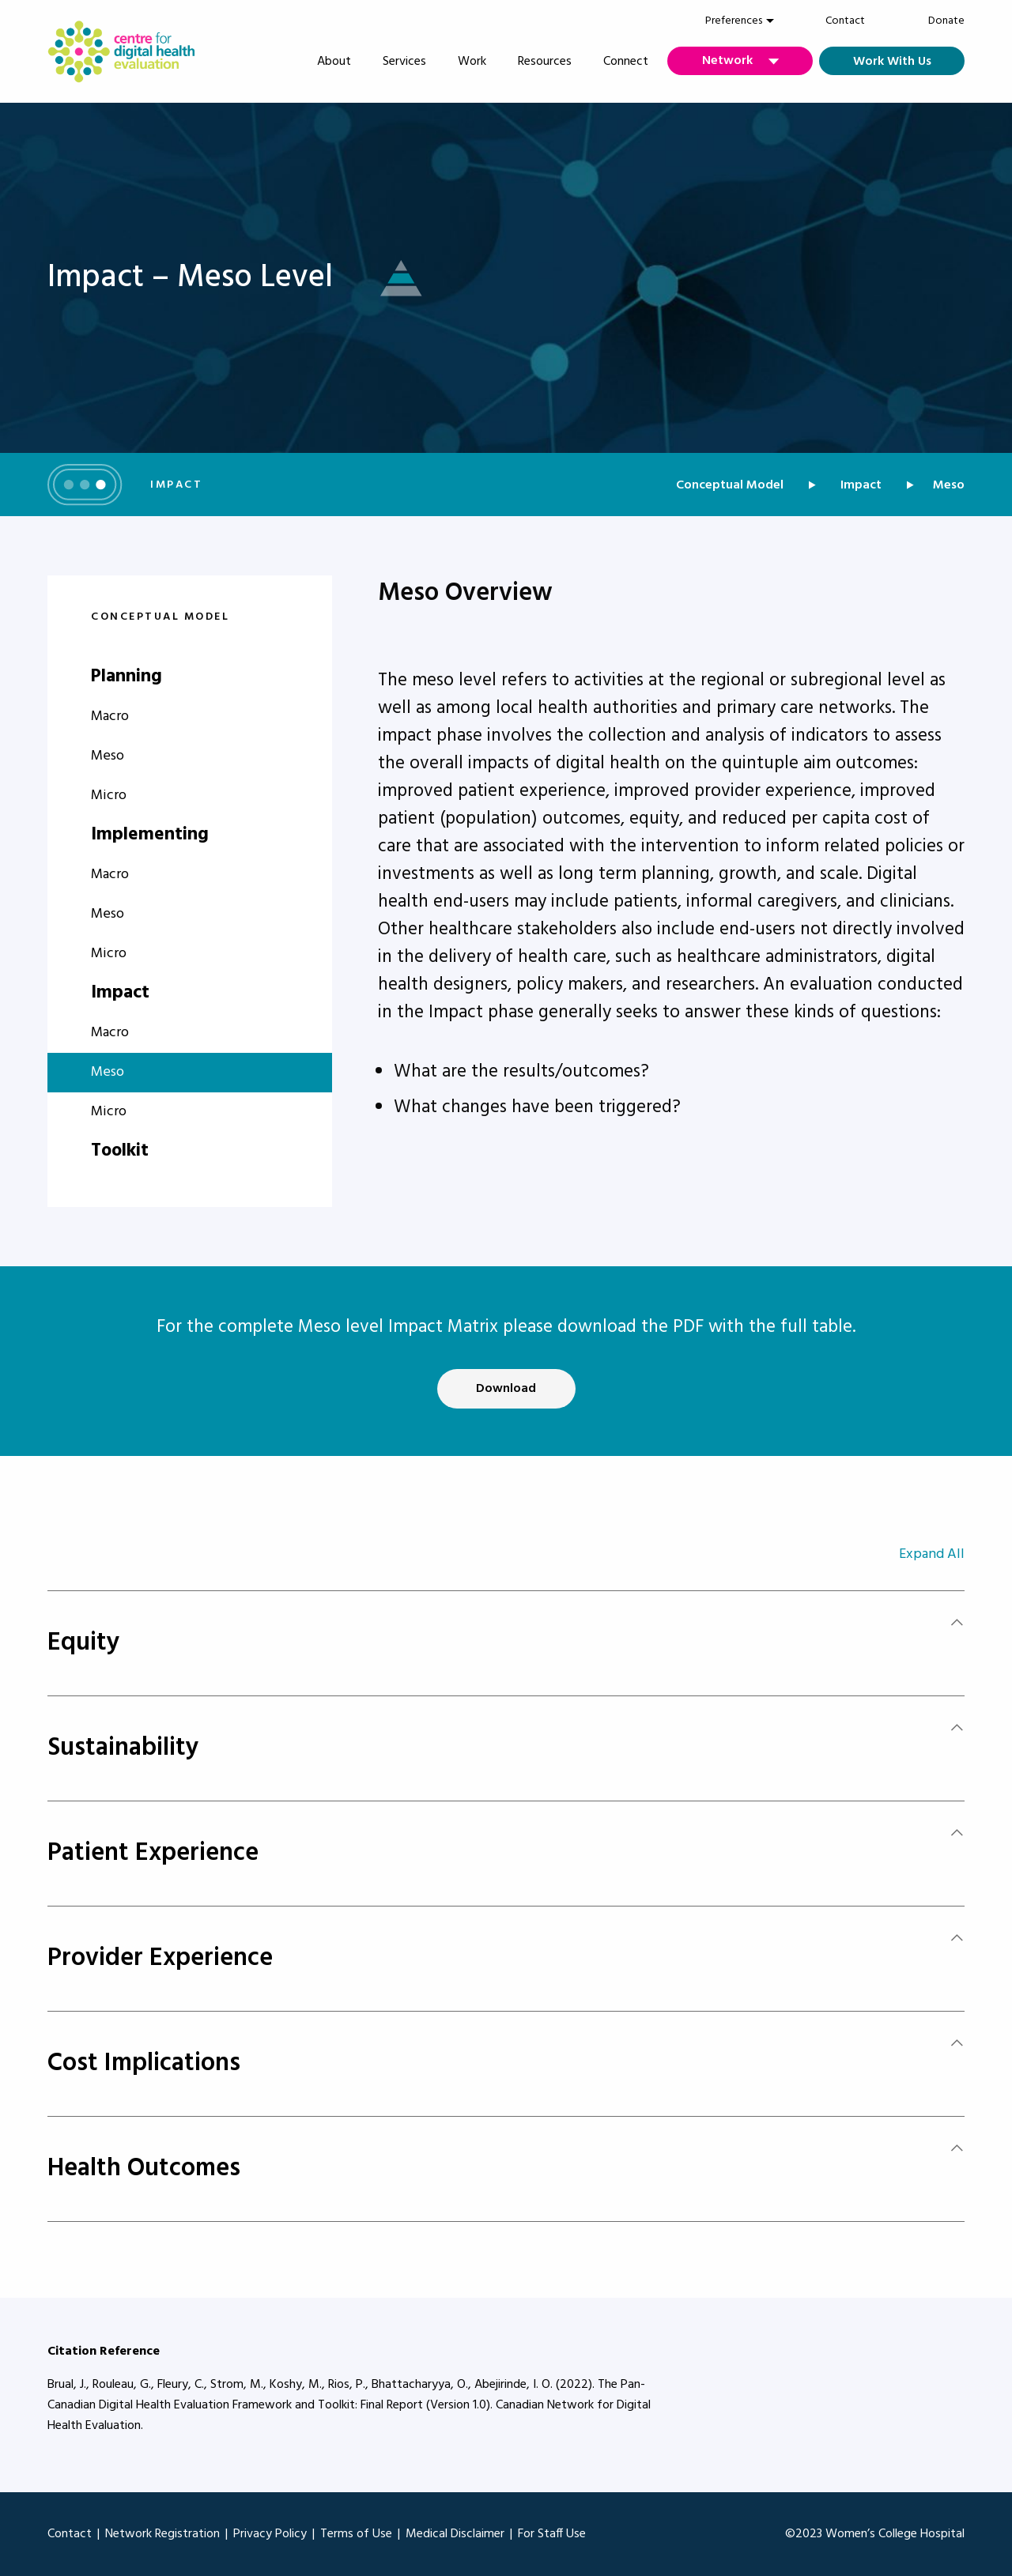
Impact (861, 485)
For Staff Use (552, 2534)
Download (506, 1389)
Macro (110, 716)
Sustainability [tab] (123, 1748)
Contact (845, 21)
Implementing (150, 835)
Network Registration (162, 2534)
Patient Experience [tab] (153, 1853)
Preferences (733, 21)
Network (727, 61)
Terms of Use (356, 2534)
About (334, 61)
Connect (625, 61)
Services (404, 61)
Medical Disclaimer (455, 2534)
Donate (946, 21)
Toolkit (120, 1151)
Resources (545, 61)
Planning (126, 677)
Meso (107, 756)
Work (472, 61)
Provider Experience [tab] (160, 1958)
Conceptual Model (730, 485)
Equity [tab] (83, 1643)
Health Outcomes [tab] (143, 2168)
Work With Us (892, 61)
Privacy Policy (270, 2534)
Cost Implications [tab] (143, 2063)
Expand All (932, 1554)
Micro (108, 795)
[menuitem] (734, 21)
